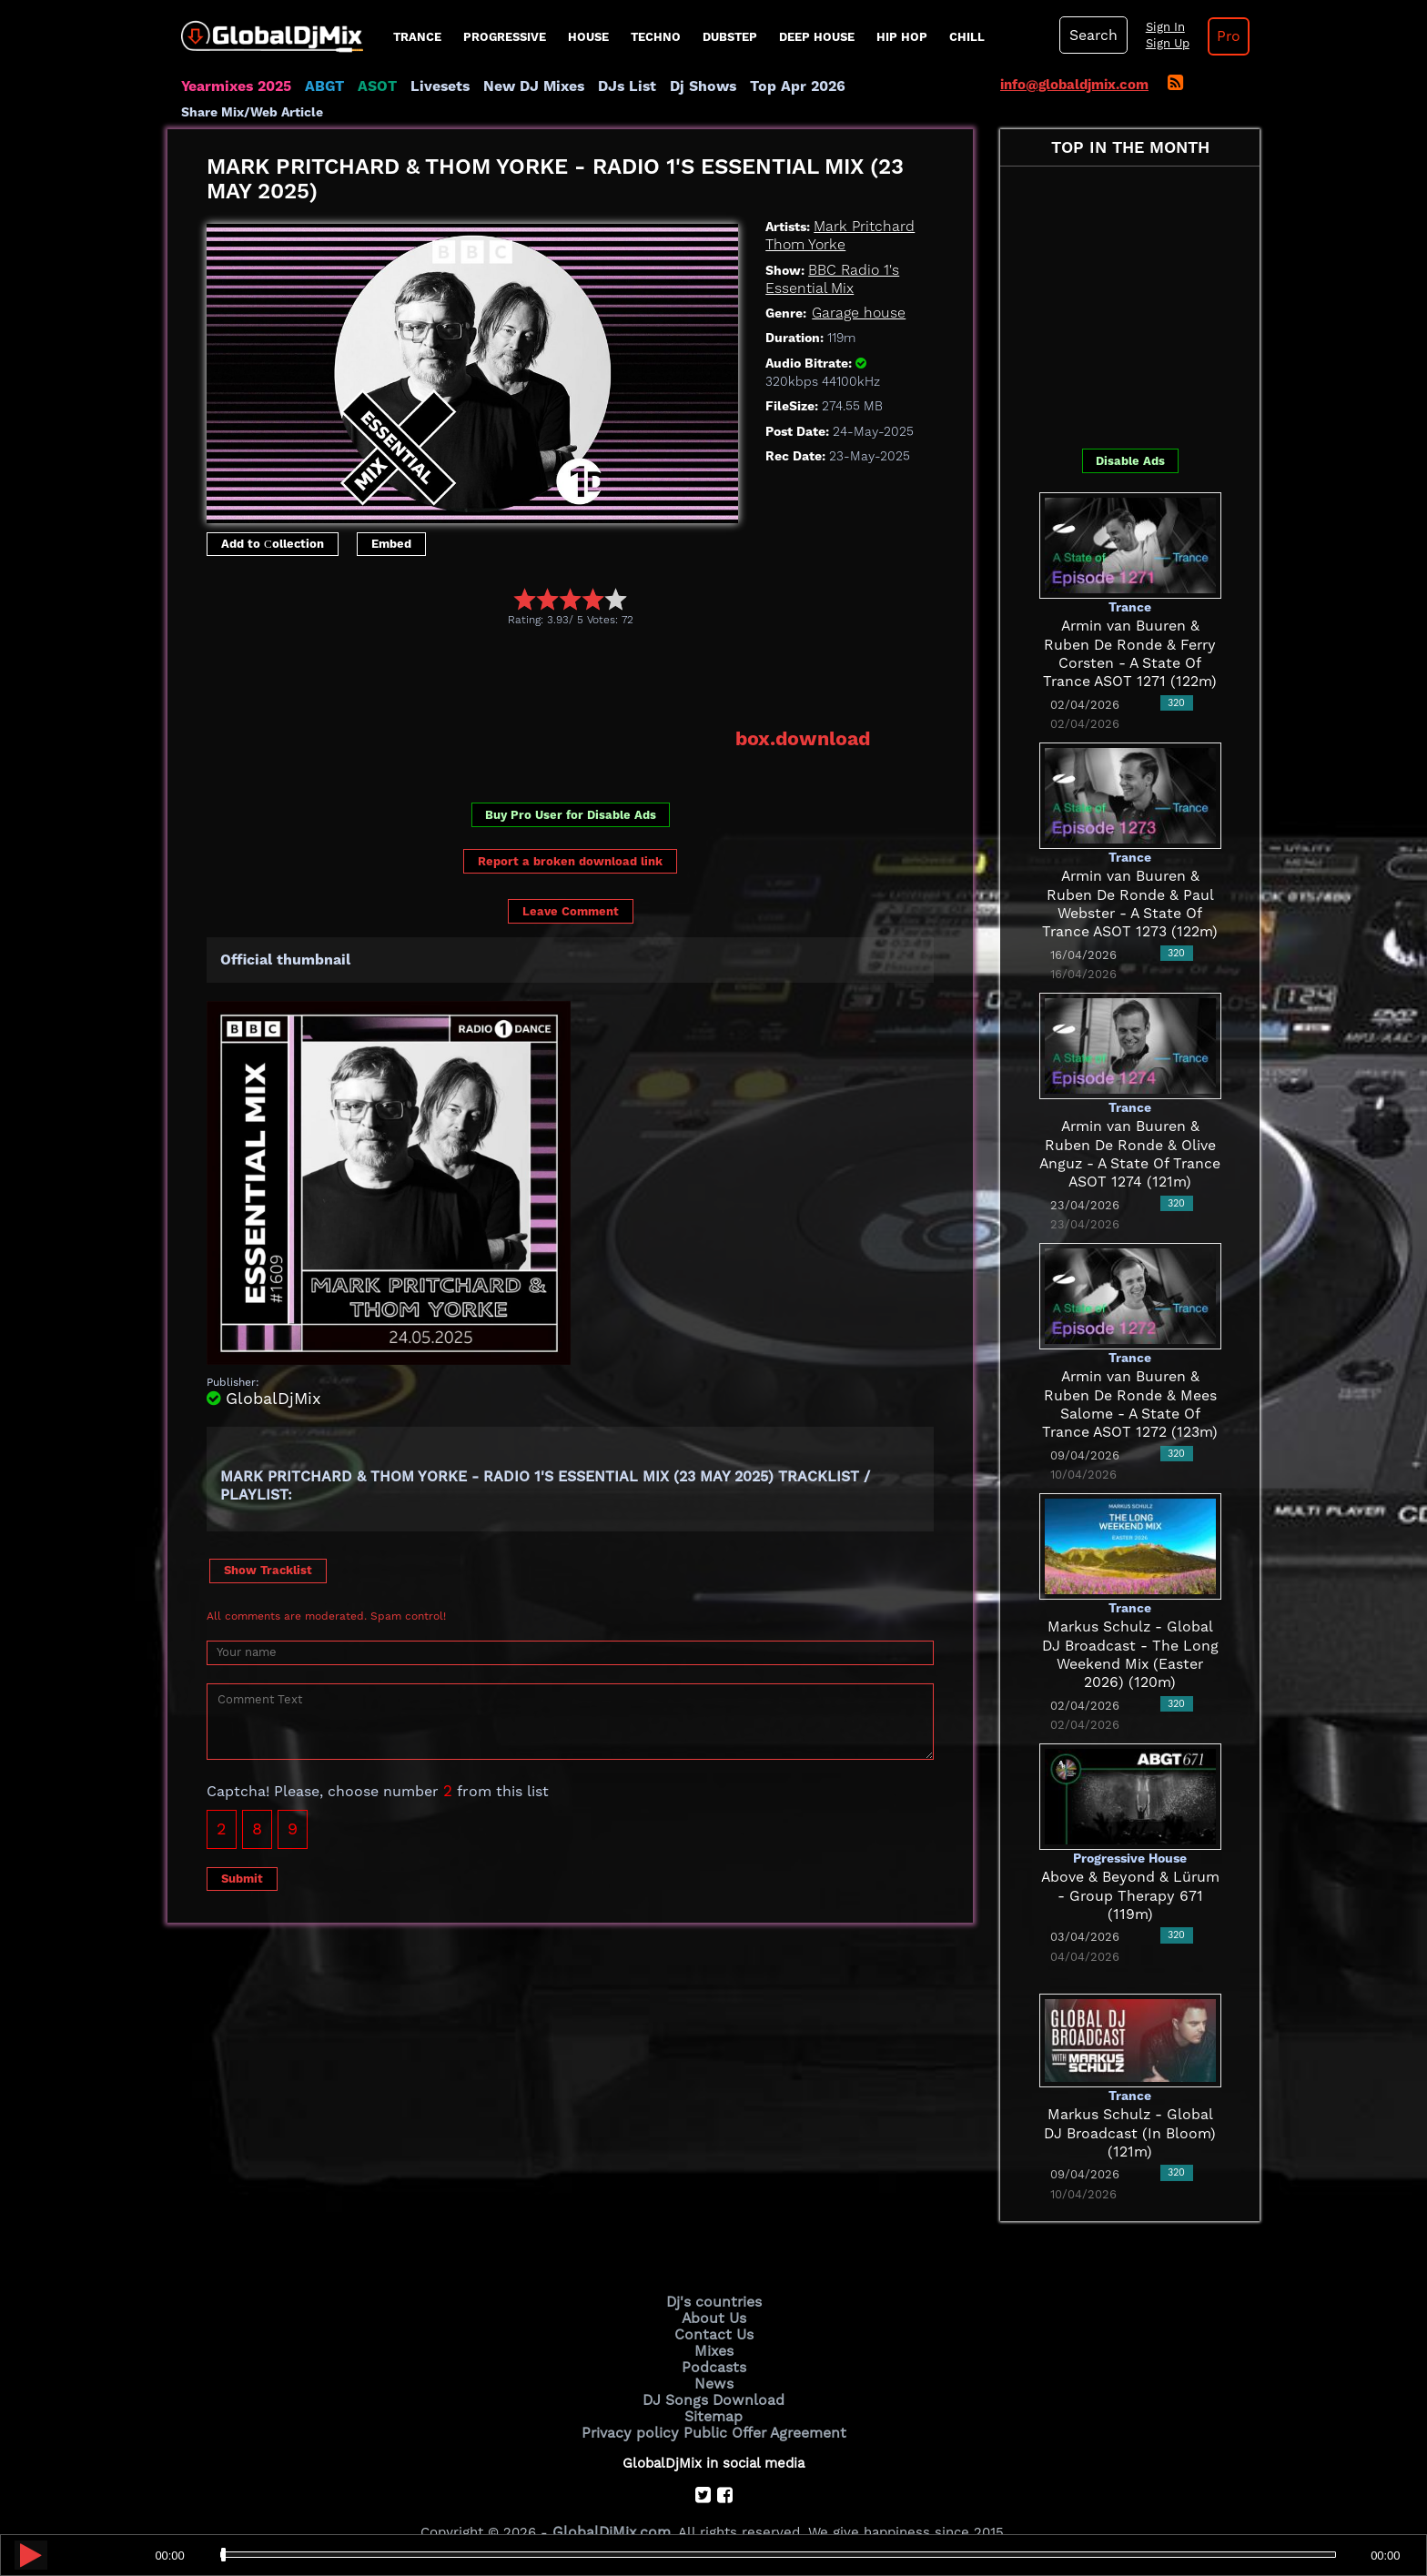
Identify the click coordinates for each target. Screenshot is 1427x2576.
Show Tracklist (268, 1544)
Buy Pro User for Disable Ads (570, 790)
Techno (656, 37)
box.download (806, 714)
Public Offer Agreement (760, 2400)
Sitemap (713, 2385)
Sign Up (1162, 43)
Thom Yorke (803, 221)
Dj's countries (713, 2277)
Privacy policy (634, 2400)
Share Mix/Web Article (901, 86)
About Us (713, 2293)
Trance (417, 37)
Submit (242, 1853)
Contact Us (713, 2308)
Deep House (817, 37)
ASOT (371, 86)
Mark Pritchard (861, 203)
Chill (967, 37)
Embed (391, 519)
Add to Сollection (272, 519)
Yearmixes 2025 (234, 86)
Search (1091, 35)
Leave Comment (570, 886)
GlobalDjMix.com (611, 2499)
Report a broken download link (570, 836)
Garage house (856, 289)
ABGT (320, 86)
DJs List (610, 86)
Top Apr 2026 (772, 86)
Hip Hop (901, 37)
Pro (1221, 36)
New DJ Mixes (521, 86)
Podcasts (714, 2339)
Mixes (713, 2324)
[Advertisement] (538, 652)
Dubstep (730, 37)
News (714, 2355)
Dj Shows (683, 86)
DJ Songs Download (713, 2369)
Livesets (431, 86)
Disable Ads (1130, 437)
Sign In (1159, 27)
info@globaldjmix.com (1074, 84)
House (588, 37)
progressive (504, 37)
